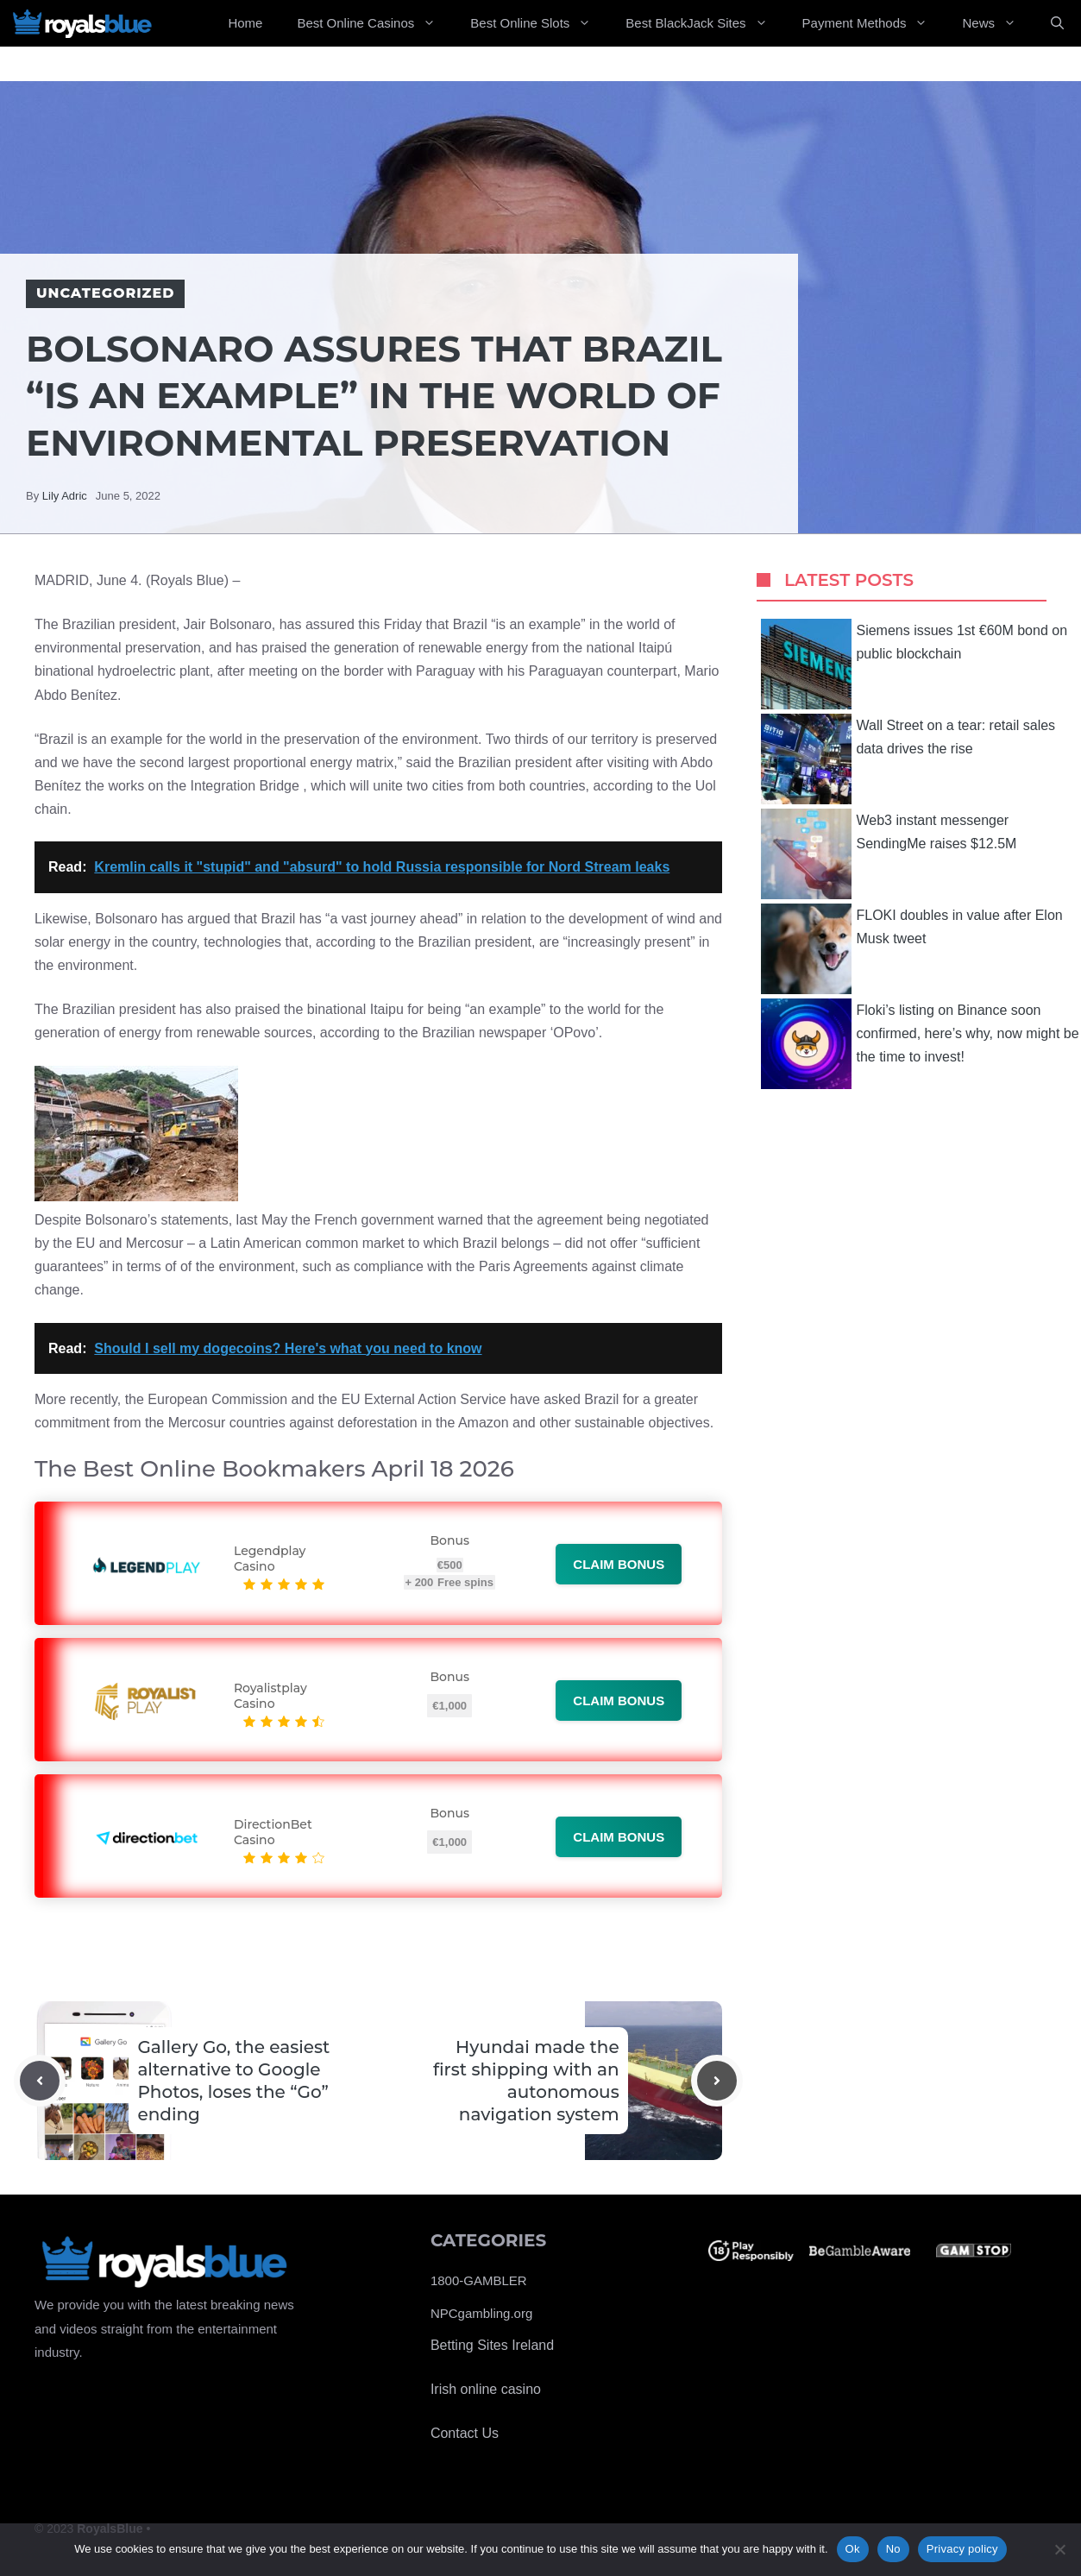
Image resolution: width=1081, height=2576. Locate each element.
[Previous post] (40, 2081)
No (893, 2548)
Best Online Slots (539, 23)
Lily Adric (64, 495)
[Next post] (717, 2081)
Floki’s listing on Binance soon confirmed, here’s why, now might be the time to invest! (919, 1043)
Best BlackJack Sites (704, 23)
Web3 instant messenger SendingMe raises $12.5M (888, 854)
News (998, 23)
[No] (1059, 2549)
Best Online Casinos (375, 23)
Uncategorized (105, 293)
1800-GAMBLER (479, 2280)
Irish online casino (486, 2389)
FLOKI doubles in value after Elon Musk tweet (911, 949)
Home (245, 23)
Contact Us (465, 2433)
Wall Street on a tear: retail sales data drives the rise (908, 759)
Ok (852, 2548)
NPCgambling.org (481, 2313)
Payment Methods (874, 23)
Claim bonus (618, 1564)
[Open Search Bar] (1057, 23)
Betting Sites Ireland (492, 2345)
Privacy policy (962, 2548)
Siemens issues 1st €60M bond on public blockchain (914, 664)
